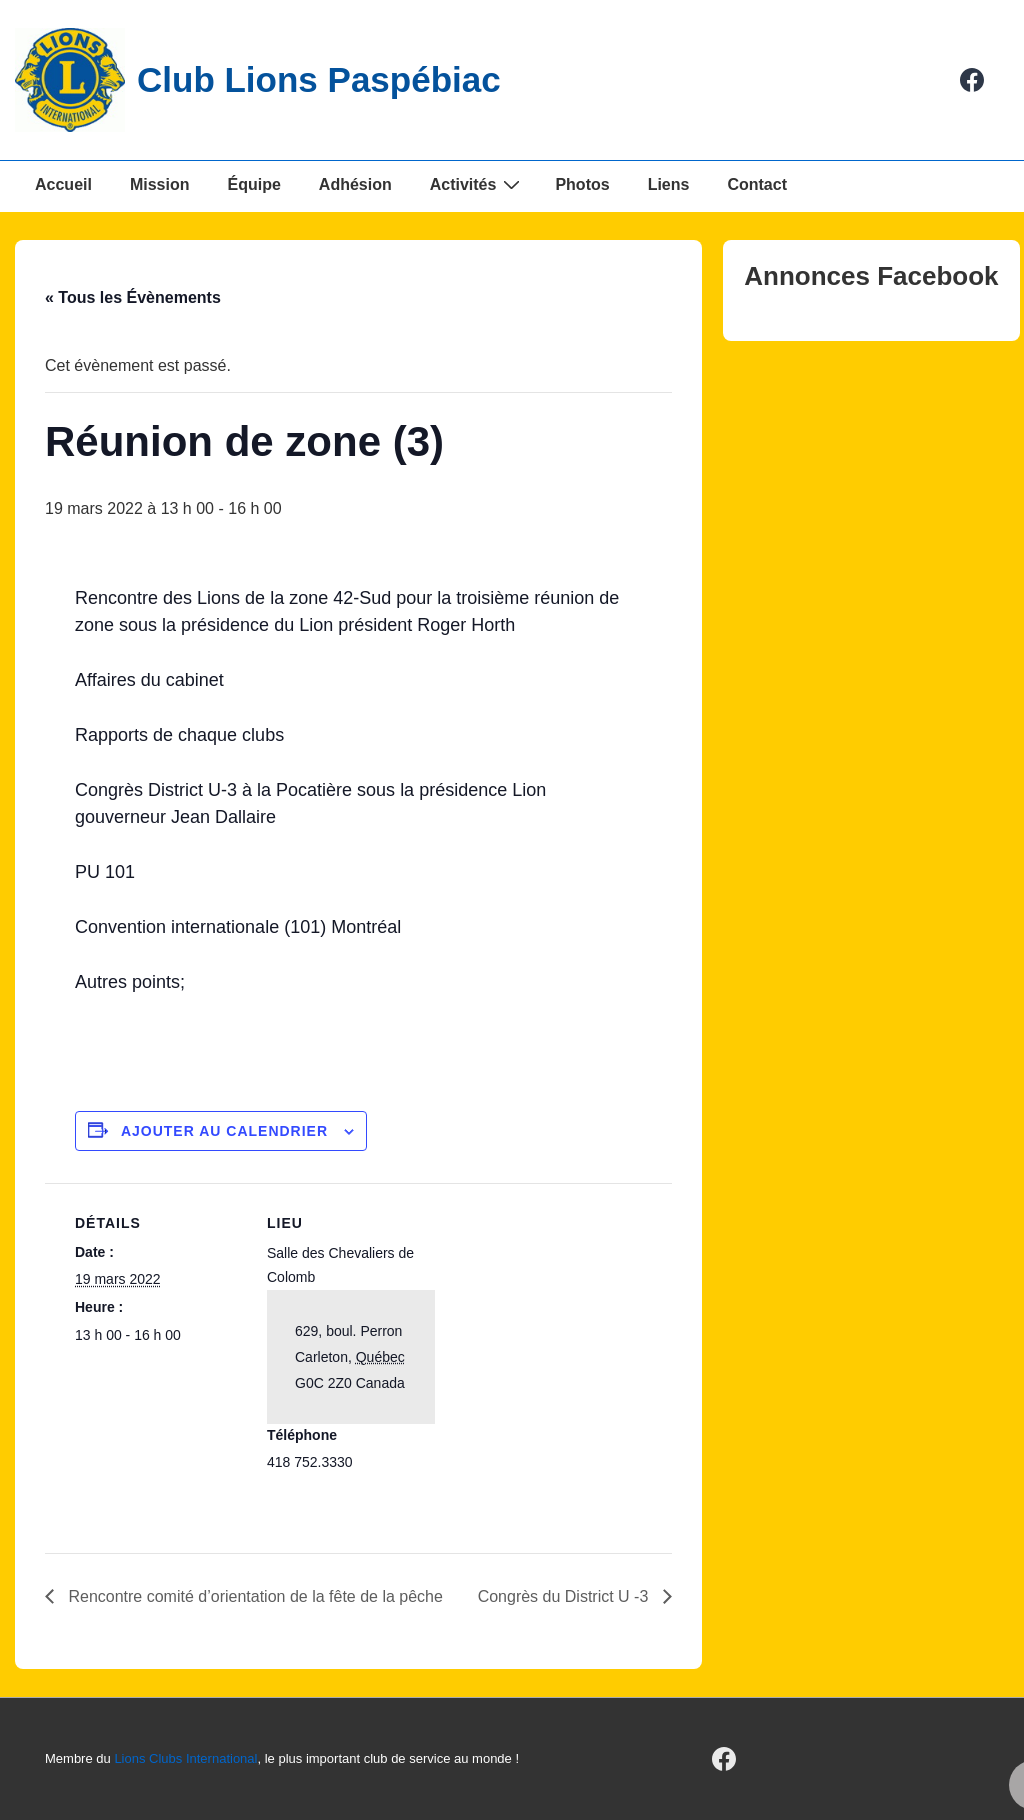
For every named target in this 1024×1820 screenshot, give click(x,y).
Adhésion (355, 184)
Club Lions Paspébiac (319, 79)
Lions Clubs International (185, 1758)
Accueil (63, 184)
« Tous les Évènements (133, 297)
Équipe (253, 184)
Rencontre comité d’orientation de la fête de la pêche (253, 1596)
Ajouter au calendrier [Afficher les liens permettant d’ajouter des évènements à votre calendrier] (224, 1131)
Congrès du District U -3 (565, 1596)
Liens (669, 184)
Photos (582, 184)
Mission (160, 184)
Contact (757, 184)
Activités (478, 184)
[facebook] (972, 80)
